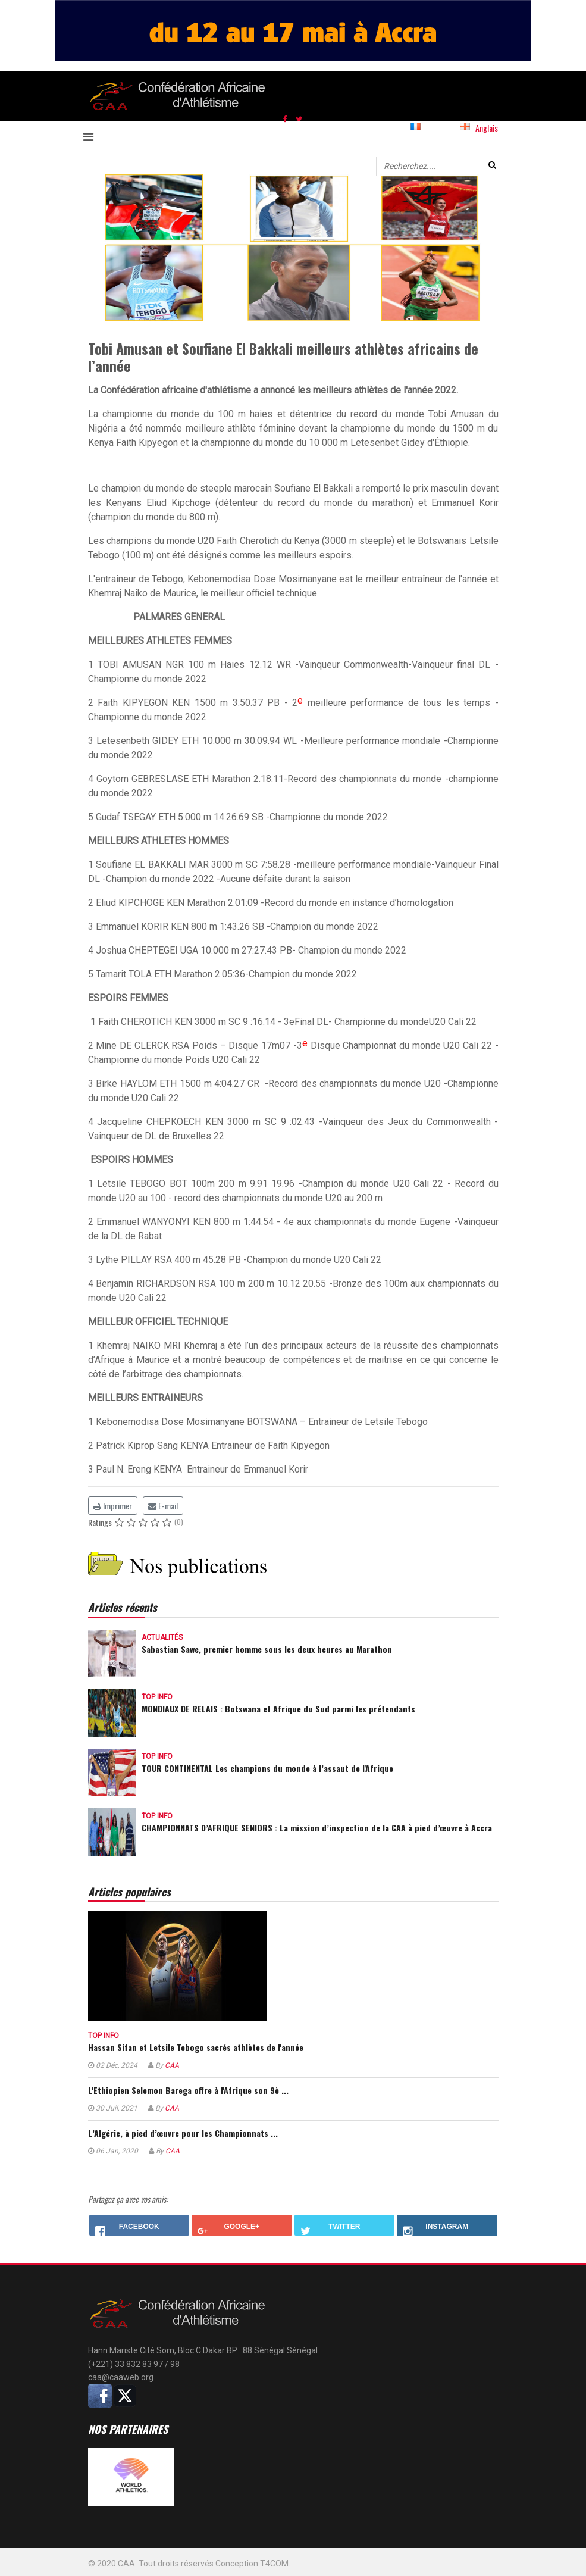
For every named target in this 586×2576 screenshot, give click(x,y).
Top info (157, 1697)
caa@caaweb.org (120, 2377)
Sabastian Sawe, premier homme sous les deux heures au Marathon (267, 1649)
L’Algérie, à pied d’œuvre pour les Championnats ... (183, 2133)
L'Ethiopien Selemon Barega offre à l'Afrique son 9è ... (188, 2090)
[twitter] (299, 118)
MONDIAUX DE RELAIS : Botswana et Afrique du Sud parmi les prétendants (278, 1708)
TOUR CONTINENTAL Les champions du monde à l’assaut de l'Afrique (267, 1768)
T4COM (274, 2563)
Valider (492, 165)
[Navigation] (95, 136)
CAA (172, 2065)
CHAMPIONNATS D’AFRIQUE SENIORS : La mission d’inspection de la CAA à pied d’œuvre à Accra (317, 1827)
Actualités (162, 1637)
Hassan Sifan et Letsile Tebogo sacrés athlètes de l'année (195, 2047)
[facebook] (285, 118)
